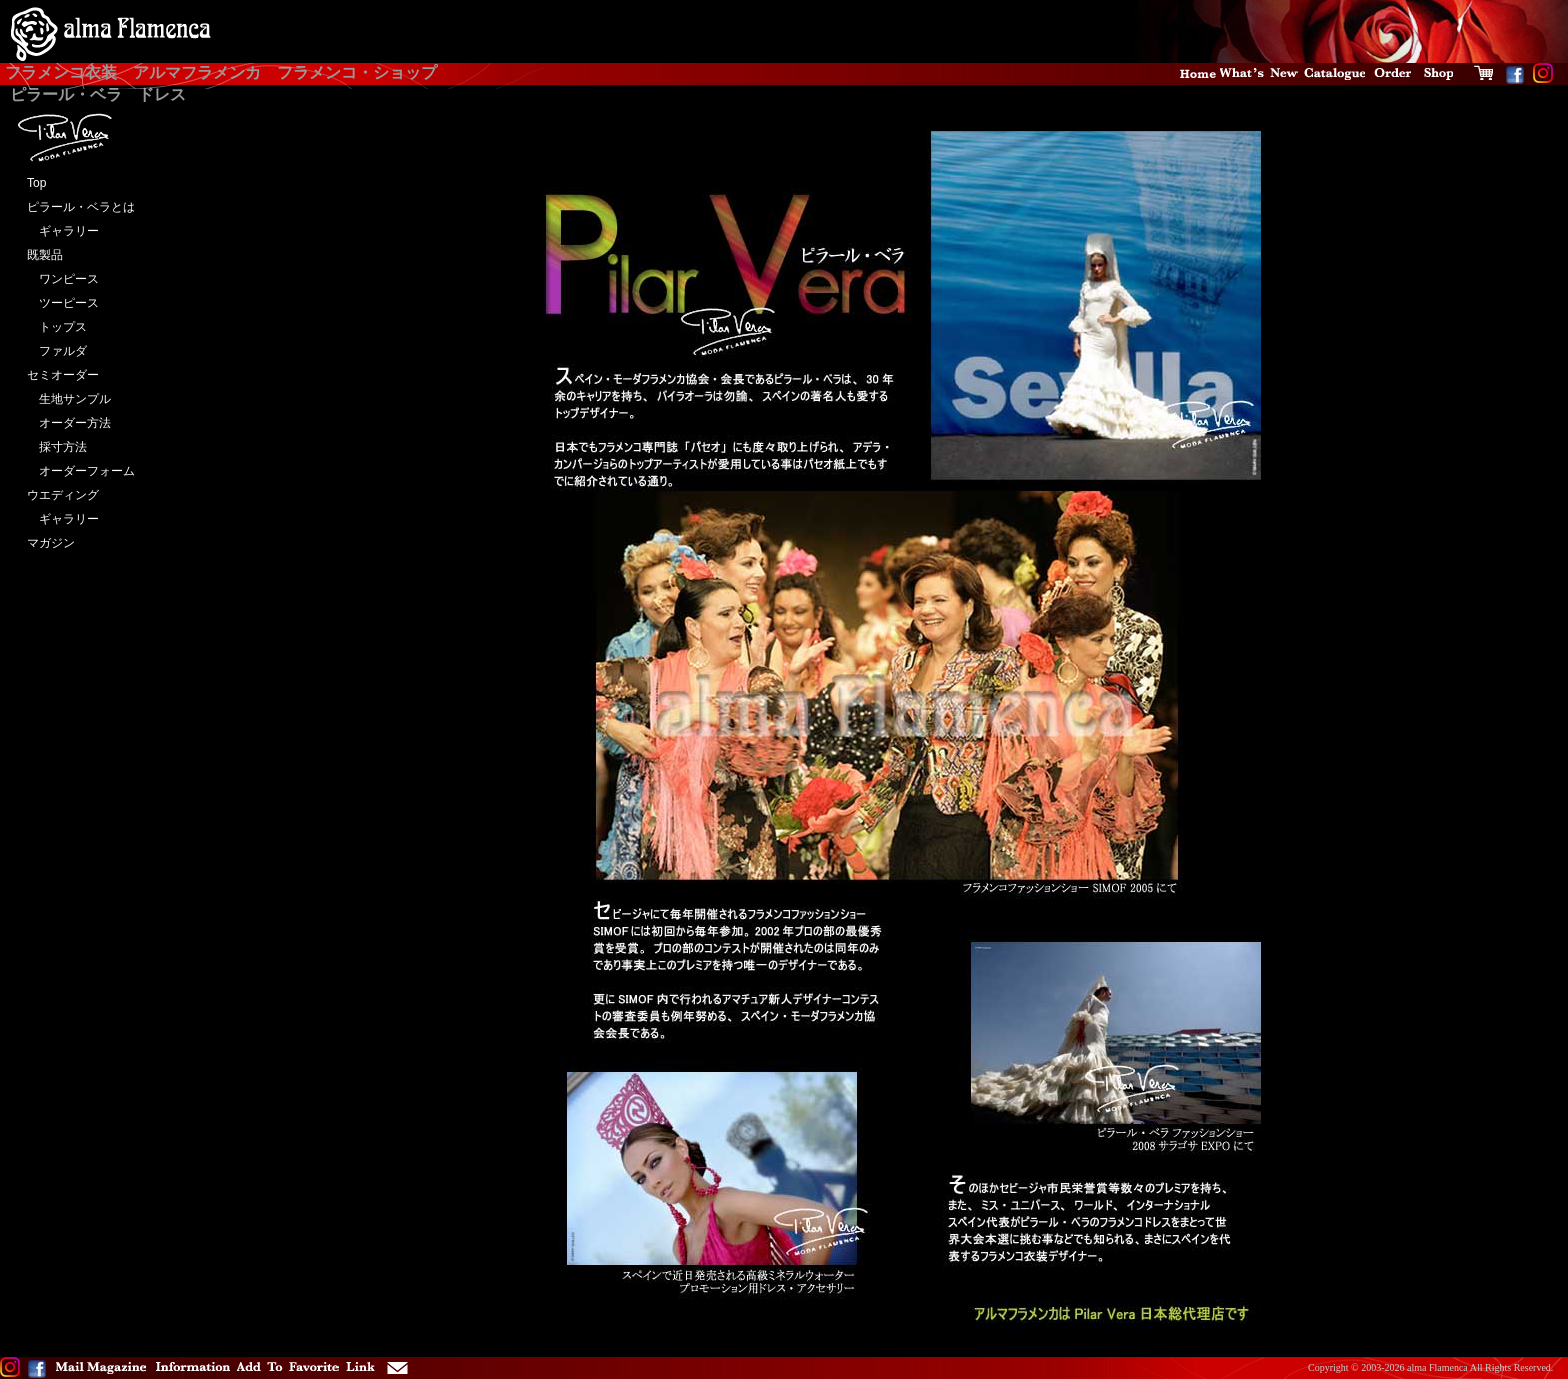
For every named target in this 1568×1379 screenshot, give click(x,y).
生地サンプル (69, 399)
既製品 (45, 255)
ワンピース (63, 279)
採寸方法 (57, 447)
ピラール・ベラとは (81, 207)
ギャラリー (63, 231)
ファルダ (57, 351)
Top (36, 183)
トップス (57, 327)
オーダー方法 (69, 423)
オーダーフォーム (81, 471)
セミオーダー (63, 375)
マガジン (51, 543)
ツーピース (63, 303)
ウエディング (63, 495)
